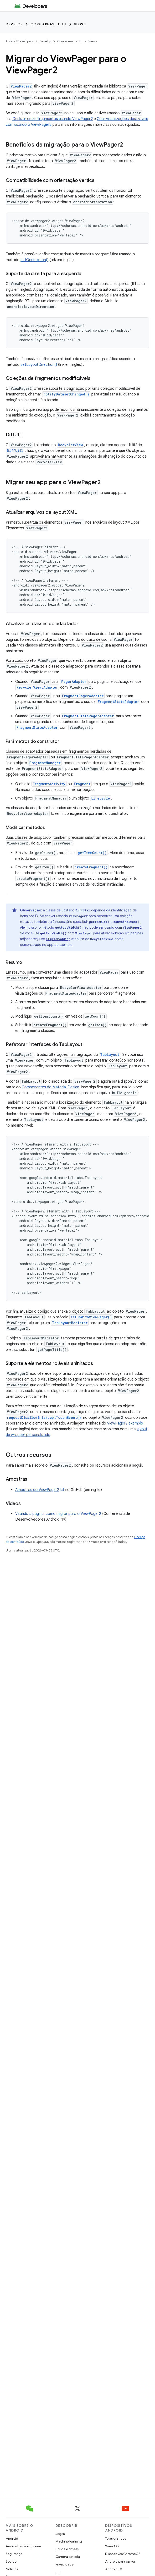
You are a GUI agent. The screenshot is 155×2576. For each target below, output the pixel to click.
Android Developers (19, 41)
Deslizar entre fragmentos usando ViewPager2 (52, 118)
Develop (14, 24)
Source (11, 2561)
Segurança (14, 2554)
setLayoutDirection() (39, 364)
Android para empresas (23, 2546)
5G (58, 2572)
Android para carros (120, 2561)
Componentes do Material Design (50, 1087)
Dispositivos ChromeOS (122, 2554)
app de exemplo (59, 945)
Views (80, 24)
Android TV (113, 2569)
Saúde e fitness (67, 2549)
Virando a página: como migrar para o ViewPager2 (58, 1513)
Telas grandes (115, 2538)
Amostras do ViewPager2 (37, 1489)
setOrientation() (34, 260)
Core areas (43, 24)
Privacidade (64, 2564)
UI (64, 24)
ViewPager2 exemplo (125, 1423)
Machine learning (69, 2541)
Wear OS (112, 2546)
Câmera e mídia (68, 2556)
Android (12, 2538)
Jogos (60, 2534)
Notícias (12, 2569)
